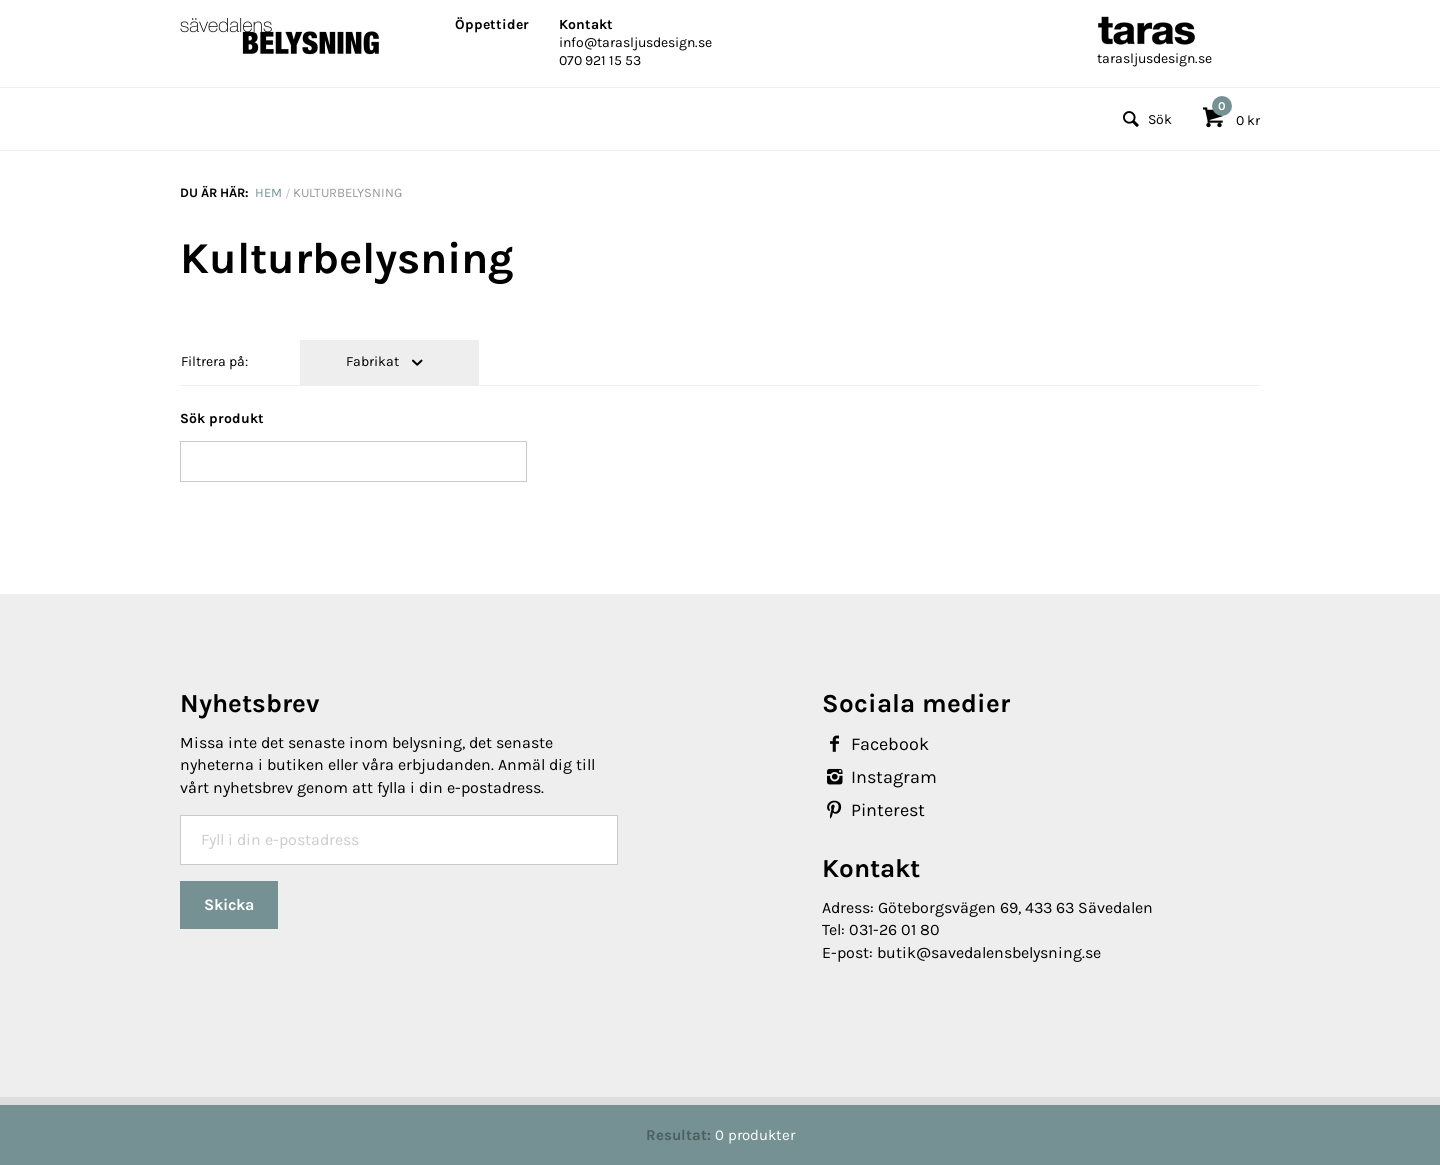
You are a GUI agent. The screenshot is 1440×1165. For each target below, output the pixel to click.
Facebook (875, 744)
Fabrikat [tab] (374, 361)
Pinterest (873, 810)
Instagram (879, 777)
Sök (1144, 119)
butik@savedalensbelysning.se (989, 952)
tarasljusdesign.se (1154, 58)
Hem (268, 192)
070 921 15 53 (600, 60)
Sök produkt (222, 418)
